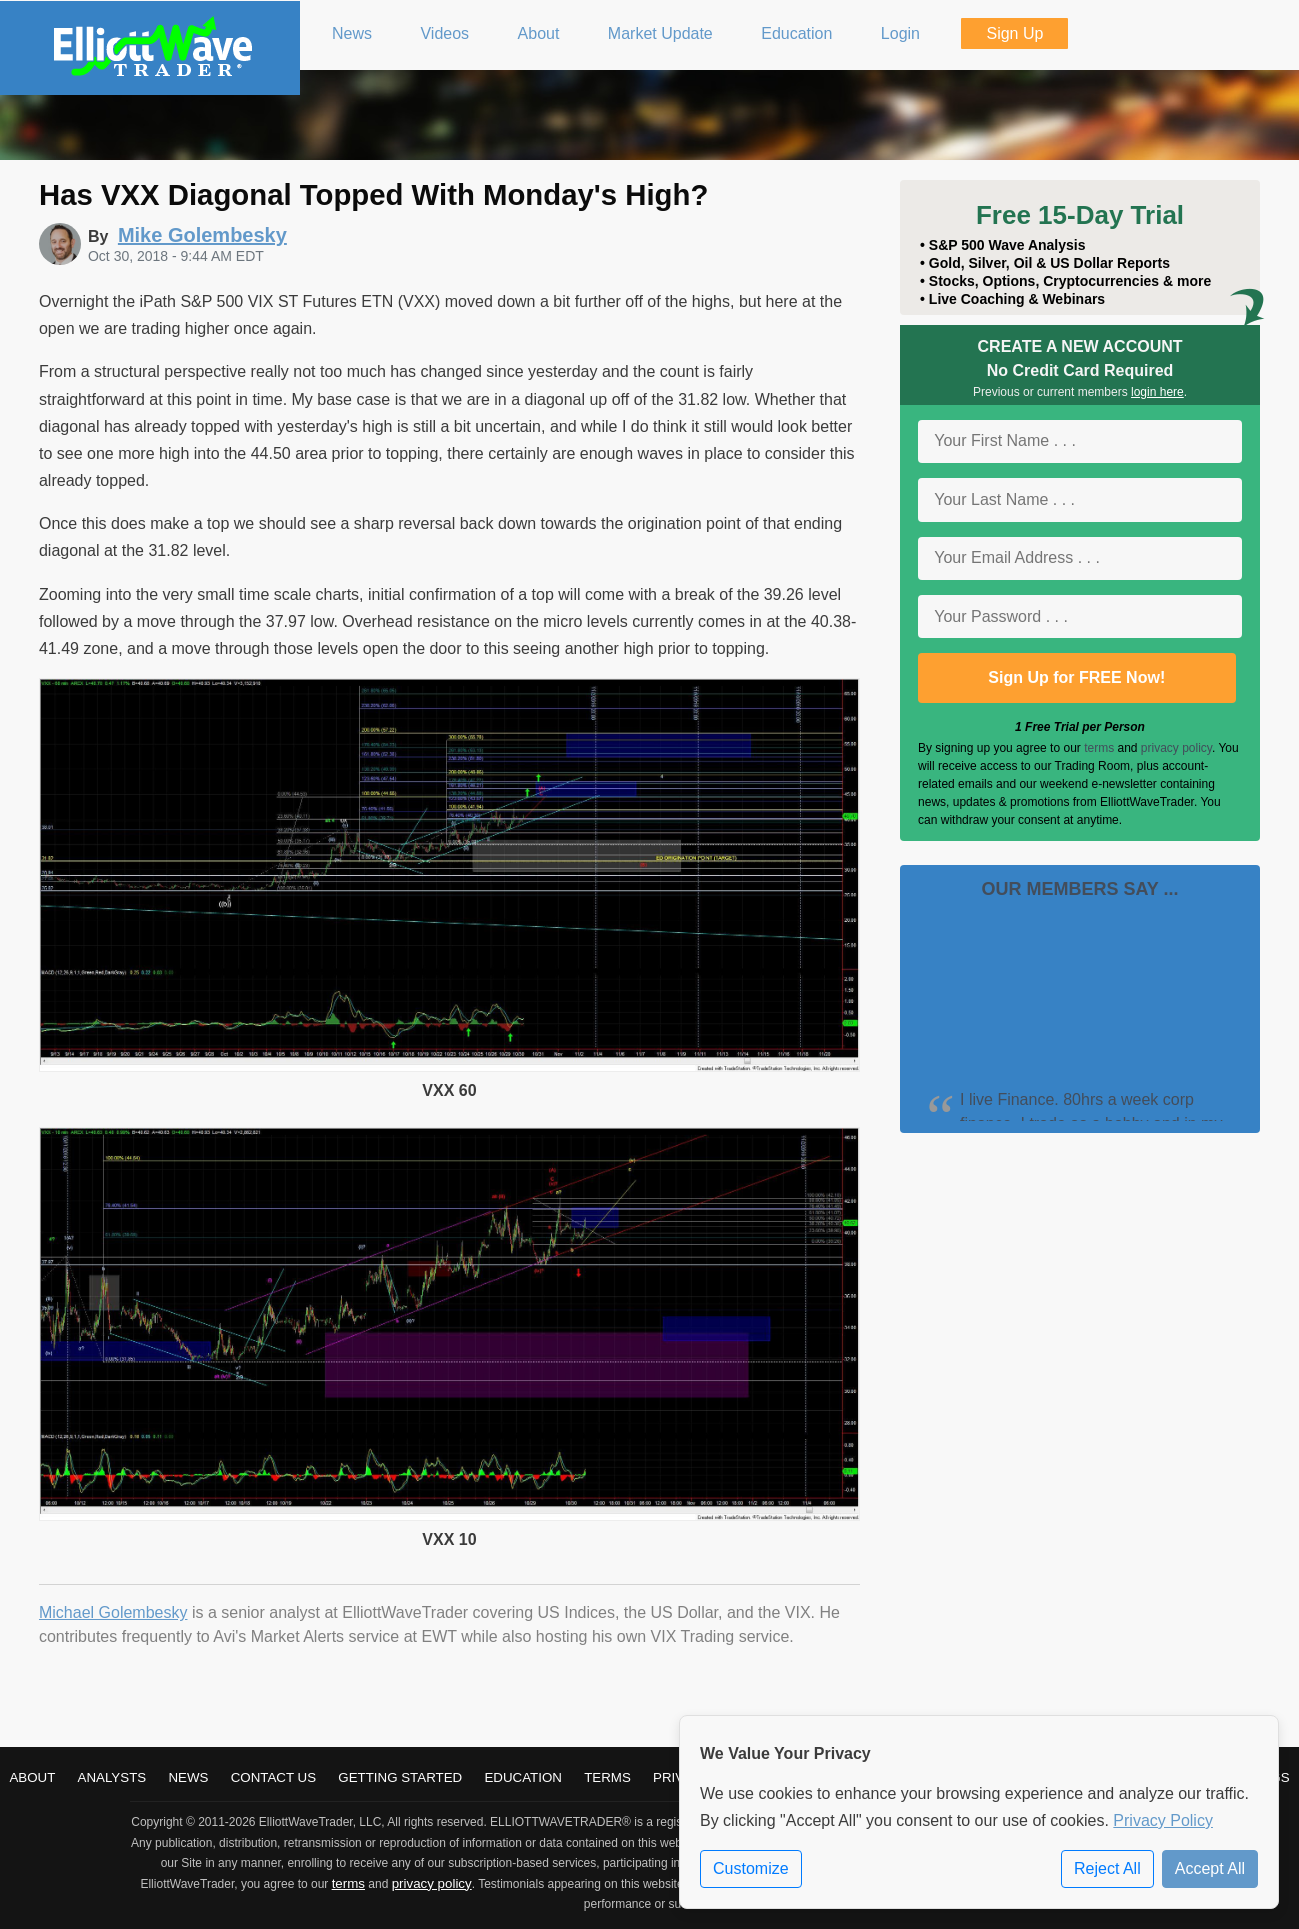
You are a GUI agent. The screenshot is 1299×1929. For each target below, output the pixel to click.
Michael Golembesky (113, 1612)
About (32, 1777)
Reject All (1107, 1868)
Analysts (112, 1777)
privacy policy (1176, 748)
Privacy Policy (1163, 1820)
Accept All (1210, 1868)
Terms (607, 1777)
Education (523, 1777)
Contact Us (273, 1777)
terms (1099, 748)
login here (1157, 392)
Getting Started (400, 1777)
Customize (751, 1868)
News (188, 1777)
